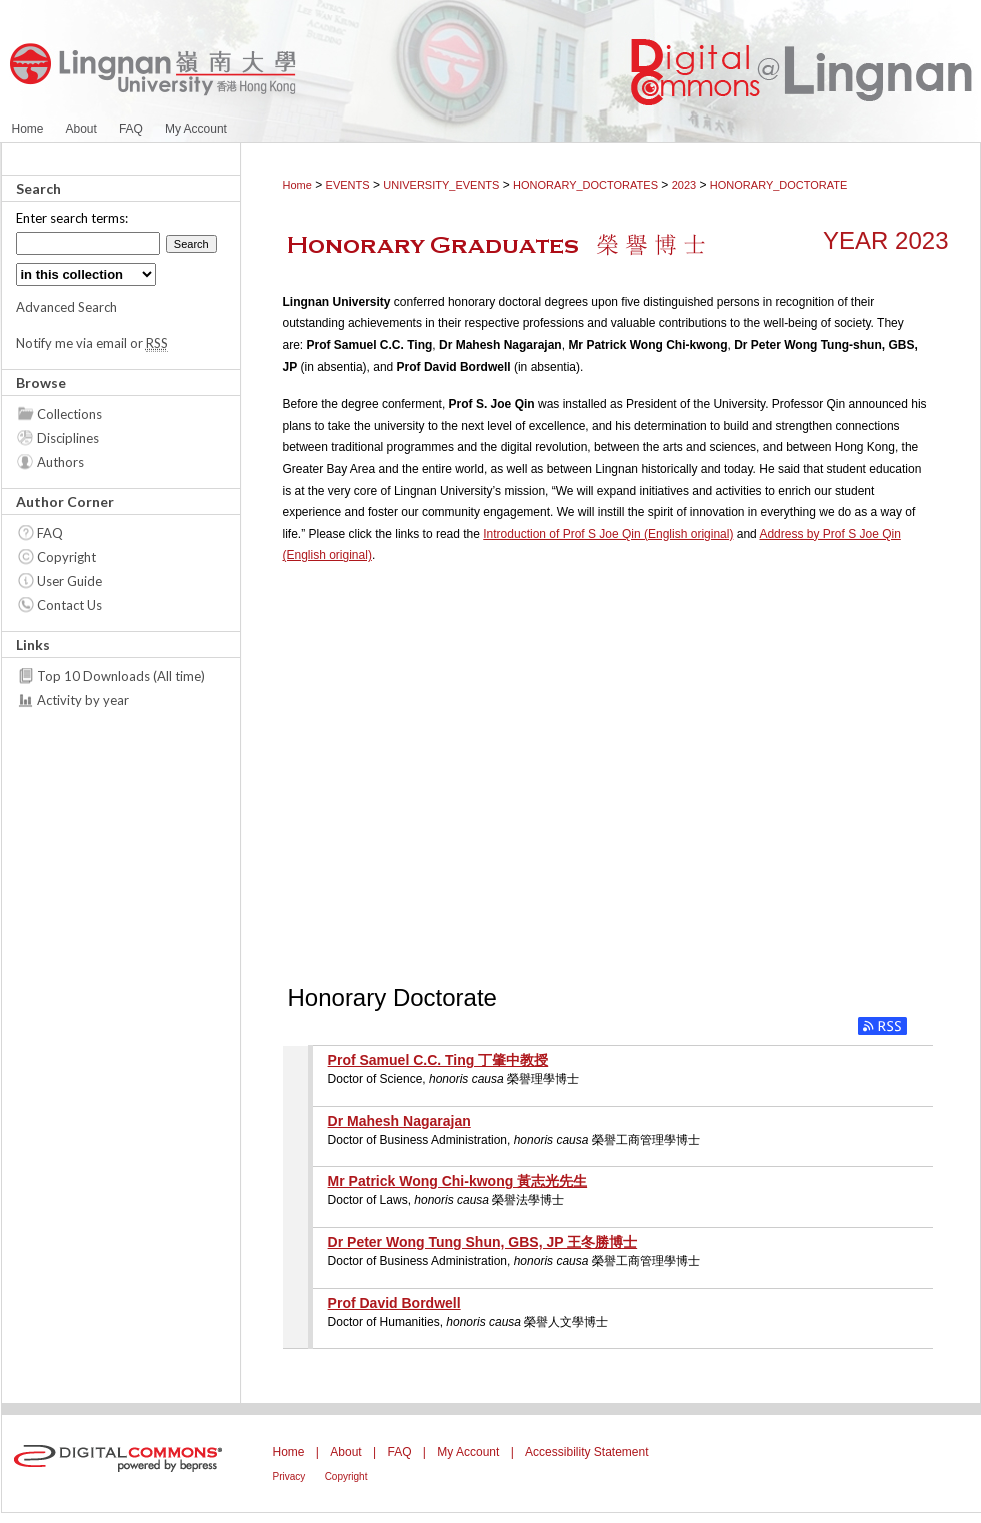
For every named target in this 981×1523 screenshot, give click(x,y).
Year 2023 (885, 240)
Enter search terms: (72, 218)
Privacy (289, 1476)
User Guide (69, 581)
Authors (60, 462)
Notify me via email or (92, 343)
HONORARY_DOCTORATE (779, 185)
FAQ (50, 533)
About (345, 1452)
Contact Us (69, 605)
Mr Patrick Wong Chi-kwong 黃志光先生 (458, 1181)
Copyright (66, 557)
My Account (468, 1452)
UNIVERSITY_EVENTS (441, 185)
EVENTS (348, 185)
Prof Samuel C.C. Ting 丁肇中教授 (438, 1060)
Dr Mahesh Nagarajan (399, 1121)
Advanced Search (66, 307)
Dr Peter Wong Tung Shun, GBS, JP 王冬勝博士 (483, 1242)
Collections (69, 414)
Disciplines (68, 438)
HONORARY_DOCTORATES (585, 185)
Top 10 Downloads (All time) (121, 676)
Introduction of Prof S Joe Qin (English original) (608, 534)
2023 (684, 185)
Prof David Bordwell (394, 1303)
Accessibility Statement (586, 1452)
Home (297, 185)
